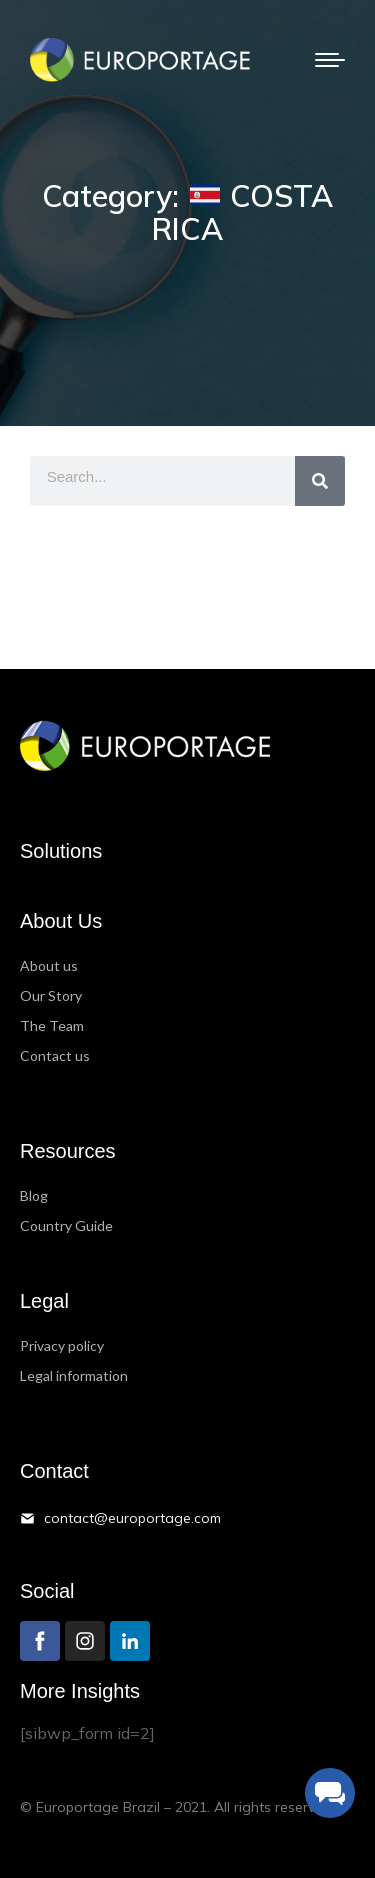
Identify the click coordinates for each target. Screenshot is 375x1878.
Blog (34, 1195)
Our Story (51, 995)
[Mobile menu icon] (330, 60)
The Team (52, 1025)
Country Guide (66, 1225)
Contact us (55, 1055)
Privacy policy (62, 1345)
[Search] (320, 481)
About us (49, 965)
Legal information (74, 1375)
